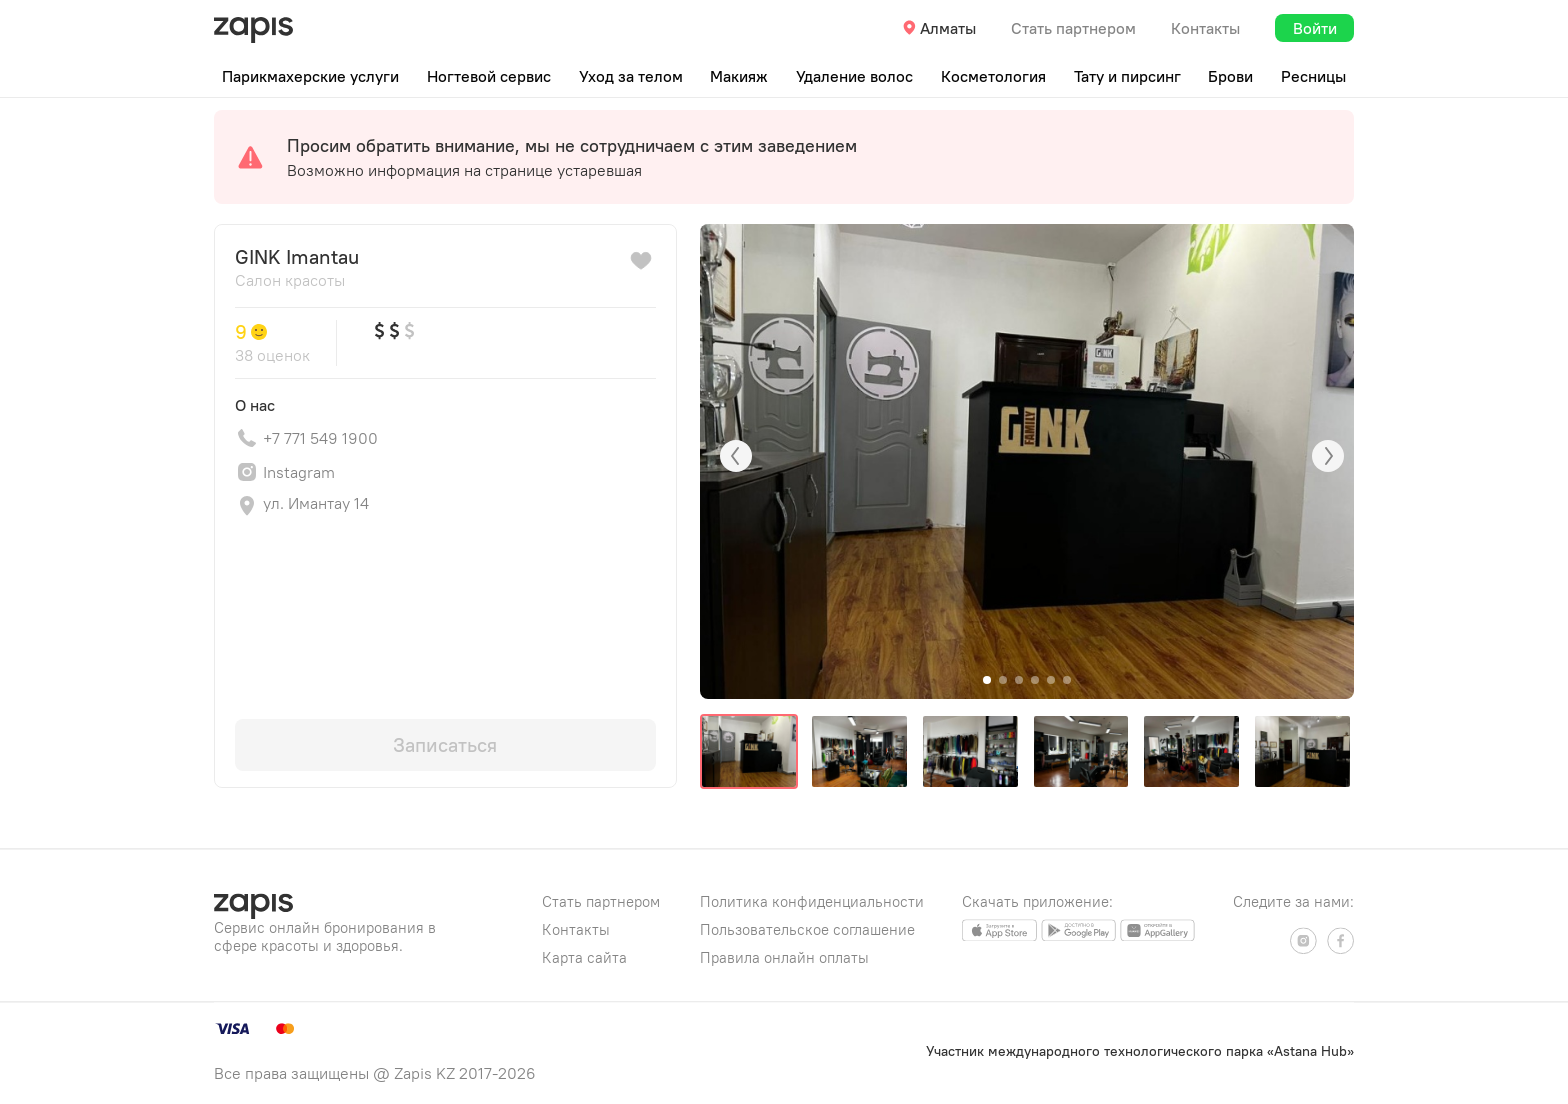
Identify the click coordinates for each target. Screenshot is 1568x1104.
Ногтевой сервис (489, 76)
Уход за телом (631, 76)
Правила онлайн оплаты (784, 957)
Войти (1315, 28)
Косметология (993, 76)
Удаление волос (854, 76)
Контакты (1205, 28)
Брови (1230, 76)
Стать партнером (1073, 28)
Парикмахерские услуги (310, 76)
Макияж (739, 76)
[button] (987, 680)
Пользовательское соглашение (807, 929)
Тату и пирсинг (1127, 76)
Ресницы (1313, 76)
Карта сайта (584, 957)
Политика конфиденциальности (812, 901)
